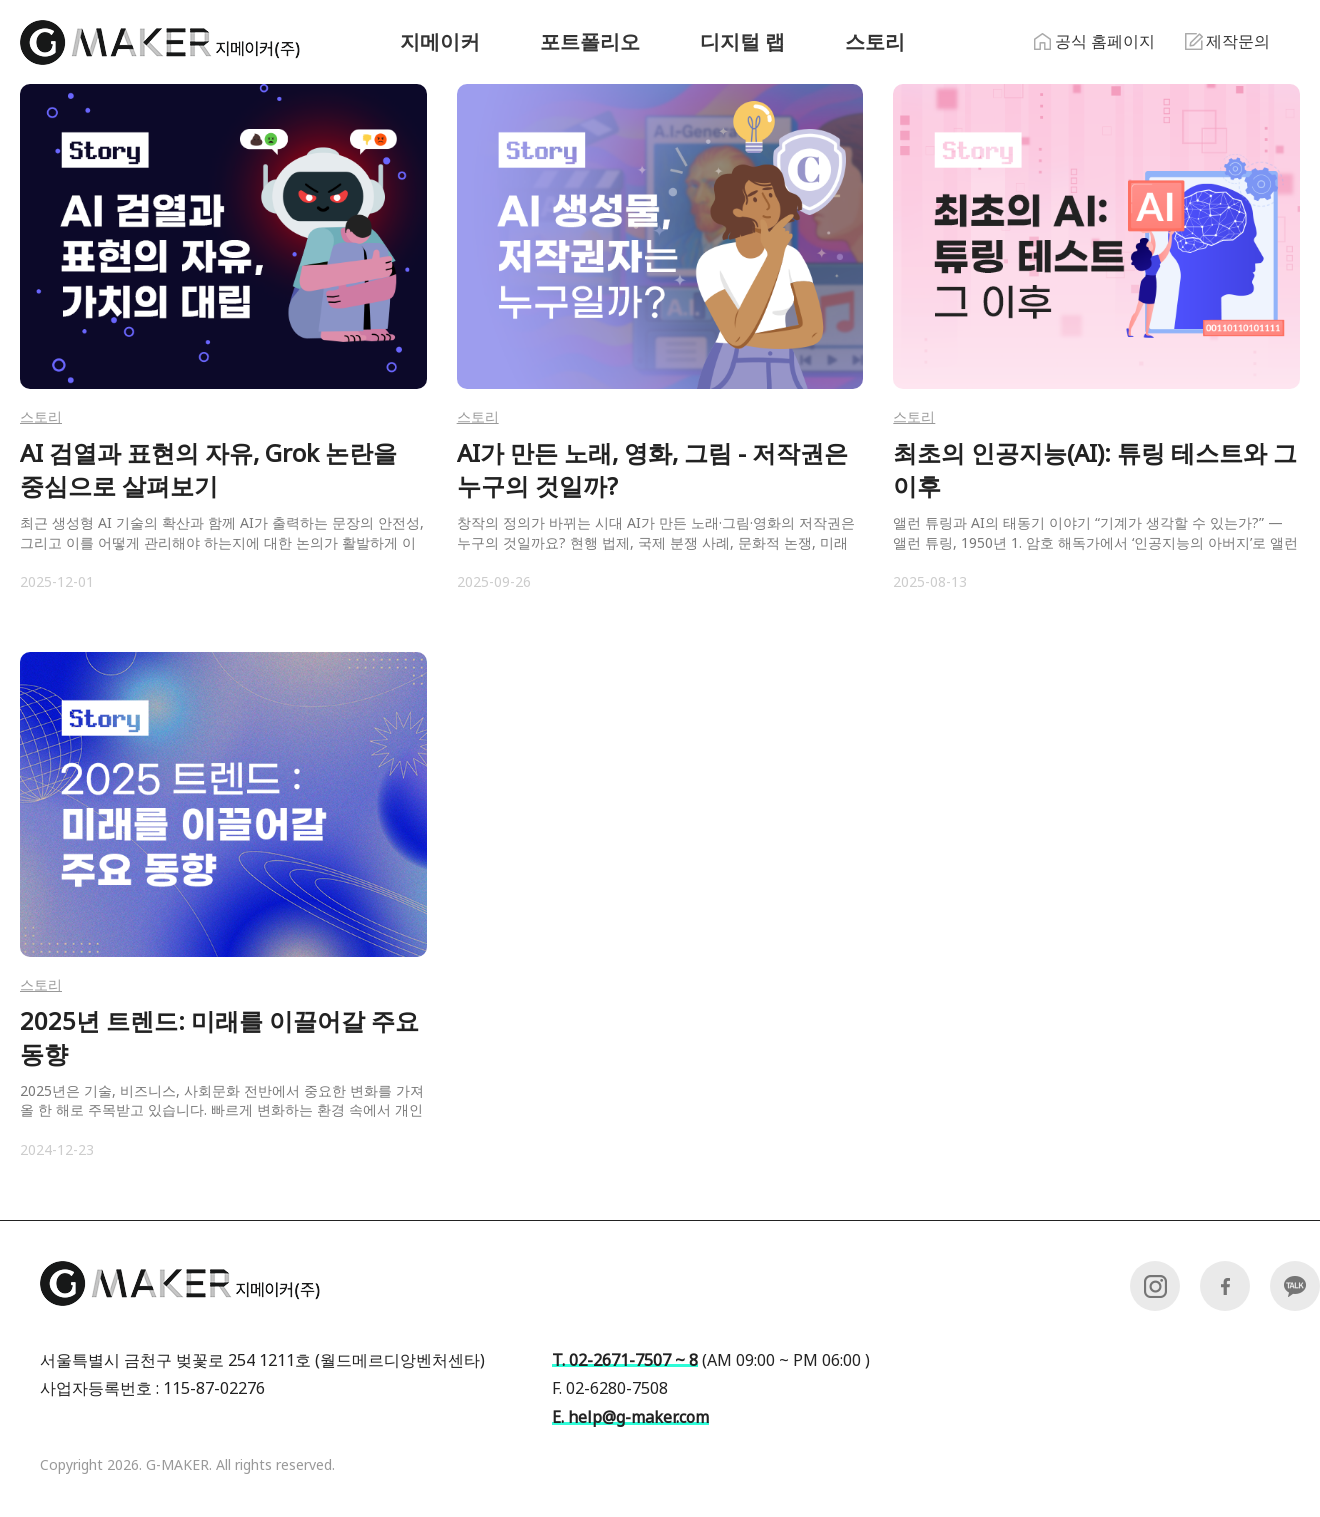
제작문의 (1227, 41)
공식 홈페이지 (1094, 41)
